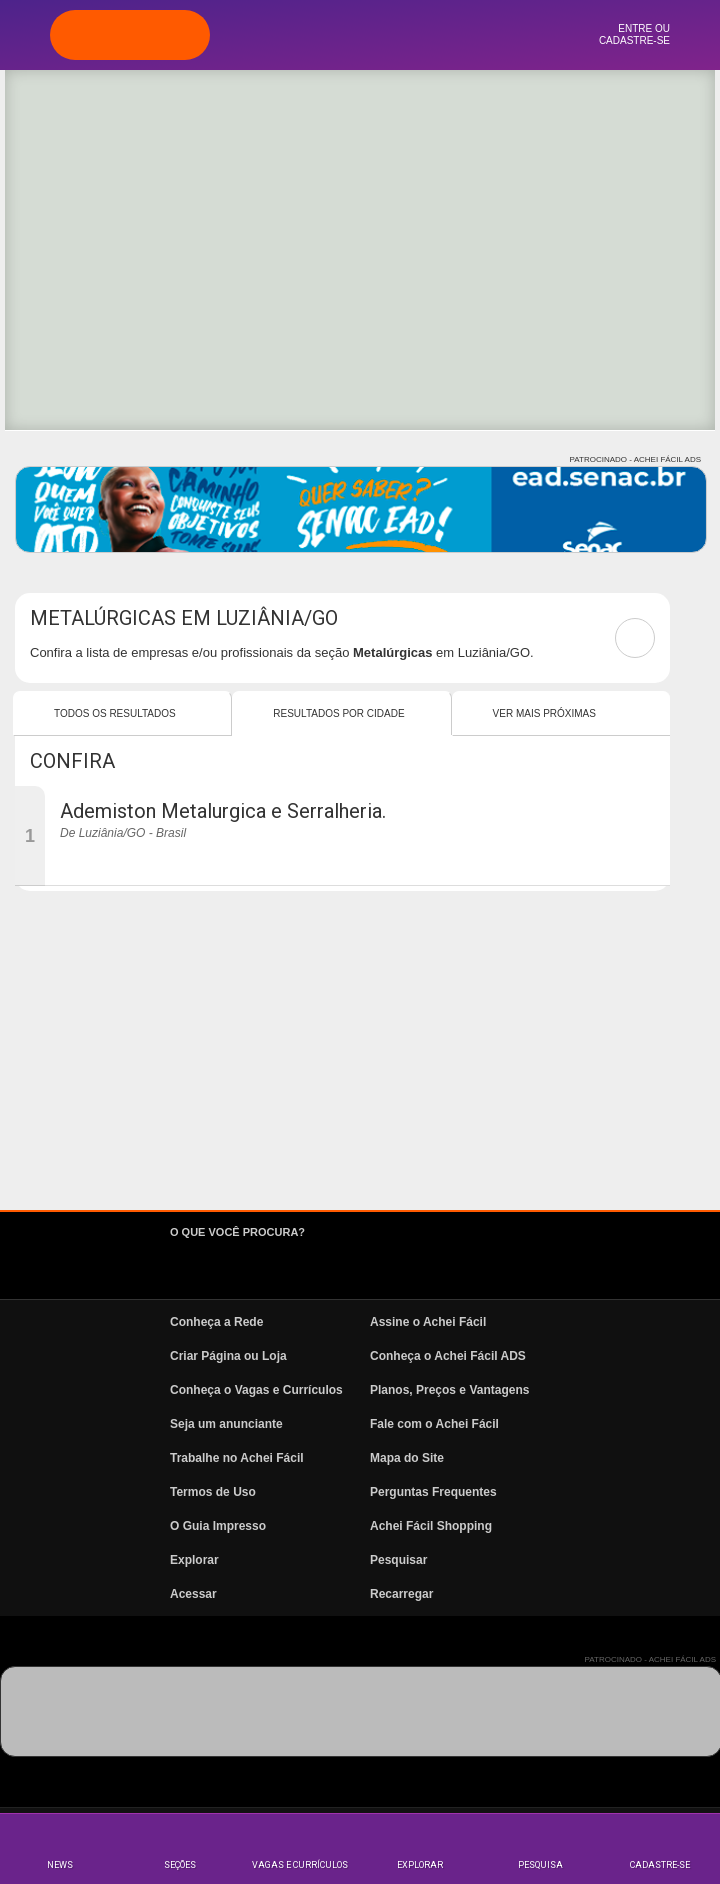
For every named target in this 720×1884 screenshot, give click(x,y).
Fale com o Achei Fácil (434, 1424)
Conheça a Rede (216, 1322)
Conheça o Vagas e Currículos (256, 1390)
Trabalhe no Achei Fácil (237, 1458)
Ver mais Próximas (544, 713)
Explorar (420, 1865)
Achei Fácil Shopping (431, 1526)
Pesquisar (398, 1560)
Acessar (193, 1594)
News (60, 1865)
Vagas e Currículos (300, 1865)
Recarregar (401, 1594)
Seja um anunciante (226, 1424)
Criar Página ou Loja (228, 1356)
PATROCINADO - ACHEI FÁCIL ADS (635, 459)
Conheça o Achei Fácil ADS (448, 1356)
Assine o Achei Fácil (428, 1322)
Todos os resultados (115, 713)
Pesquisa (540, 1865)
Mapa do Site (407, 1458)
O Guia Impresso (218, 1526)
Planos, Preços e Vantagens (449, 1390)
